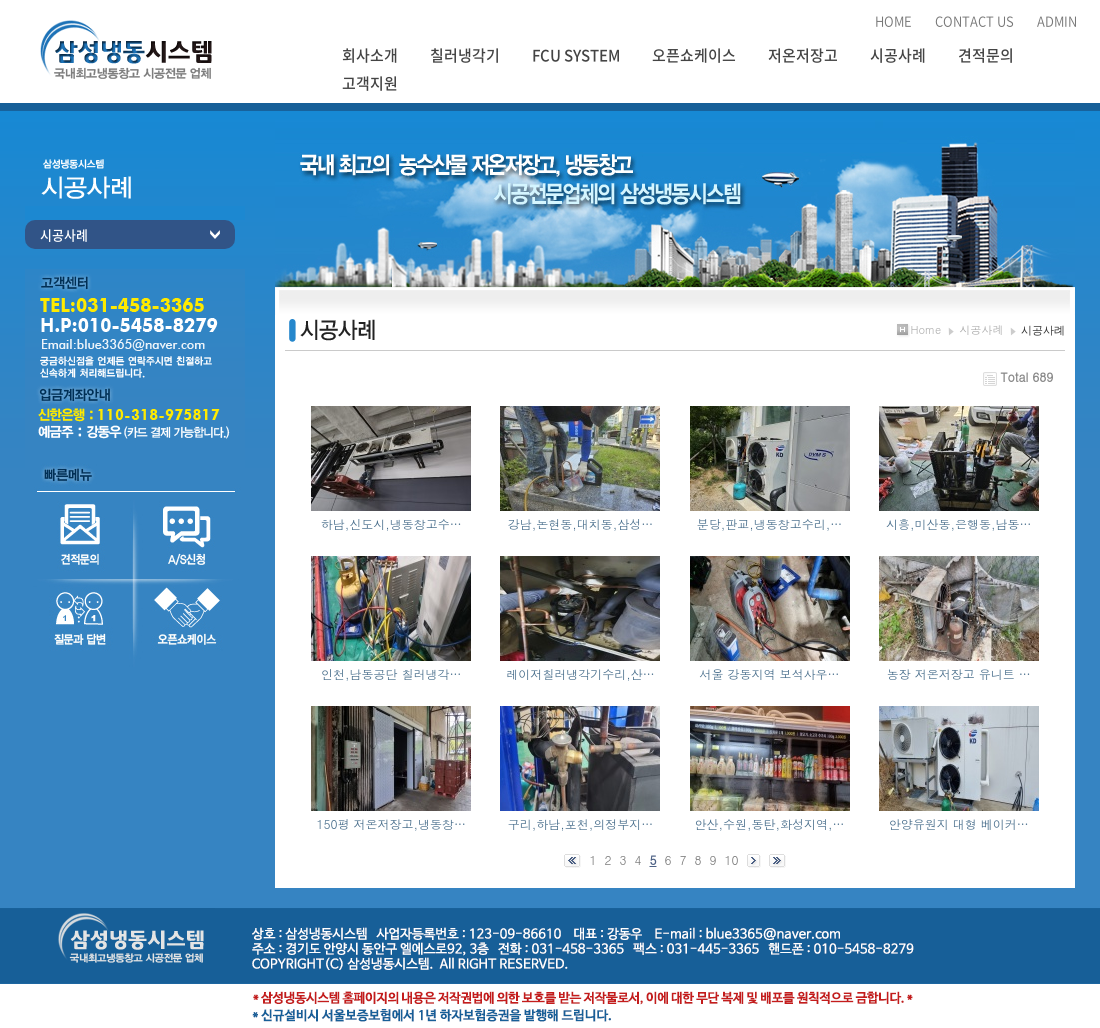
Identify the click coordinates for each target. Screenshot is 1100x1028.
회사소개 (370, 55)
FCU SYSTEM (576, 55)
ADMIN (1057, 20)
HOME (893, 20)
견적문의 (986, 55)
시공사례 (898, 55)
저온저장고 (803, 55)
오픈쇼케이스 (694, 55)
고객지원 (370, 83)
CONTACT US (974, 20)
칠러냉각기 (465, 55)
